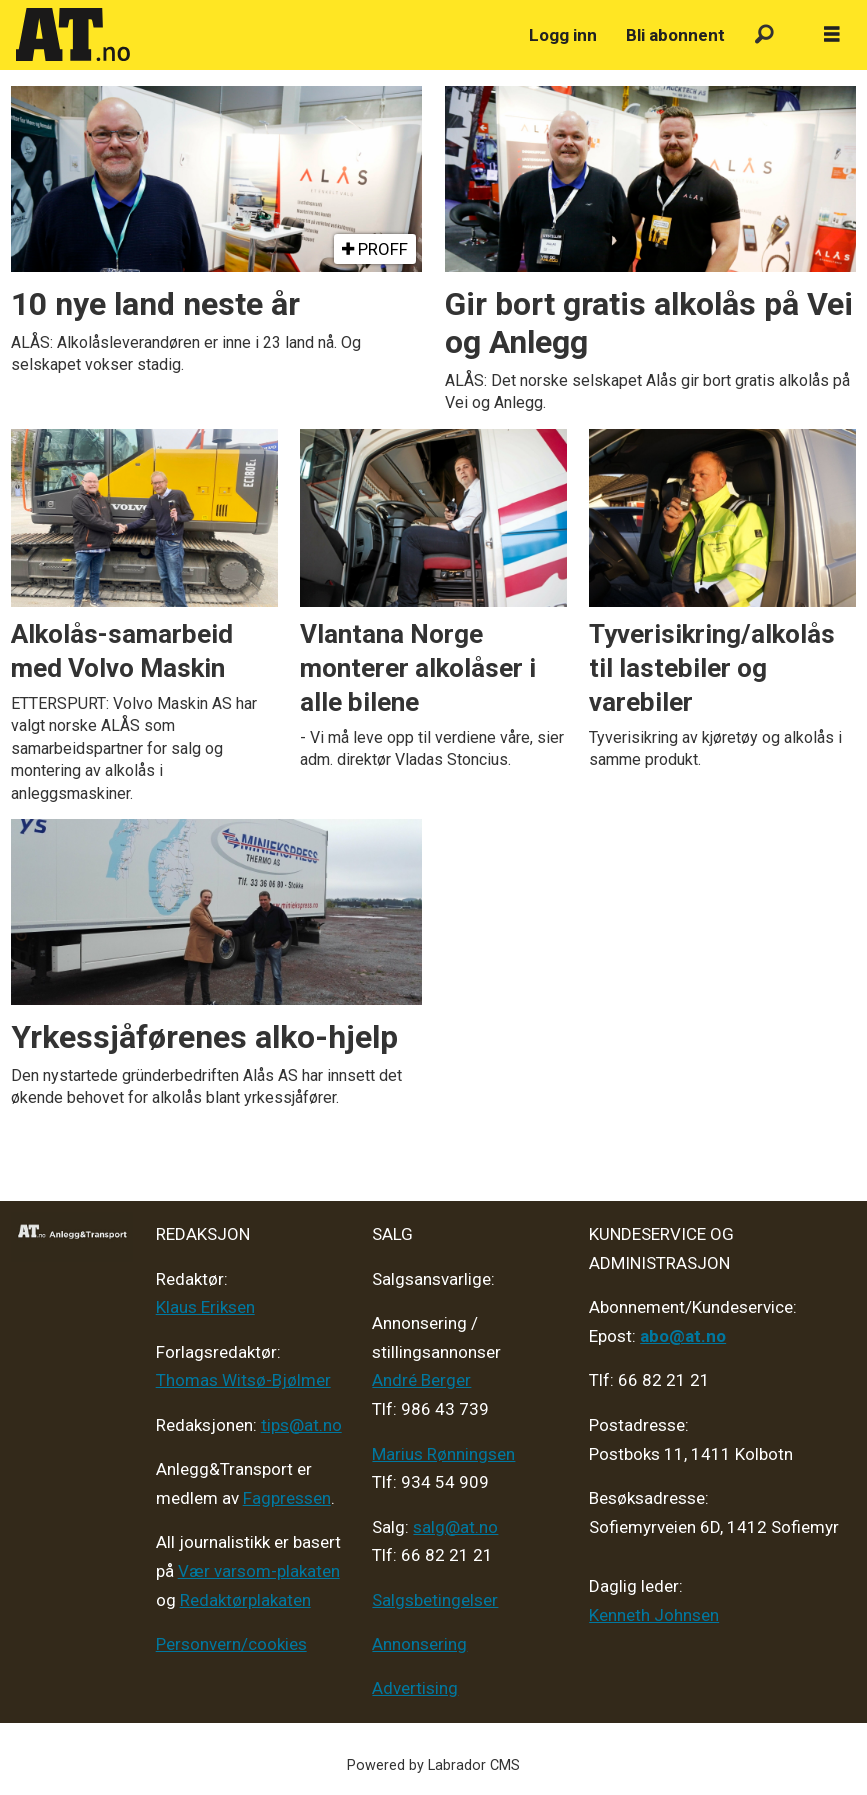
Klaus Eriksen (205, 1307)
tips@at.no (301, 1425)
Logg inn (563, 35)
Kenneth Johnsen (654, 1615)
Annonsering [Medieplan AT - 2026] (419, 1644)
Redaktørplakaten (245, 1600)
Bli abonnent (675, 35)
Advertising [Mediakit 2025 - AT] (415, 1688)
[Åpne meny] (832, 35)
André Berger (421, 1380)
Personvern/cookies (231, 1644)
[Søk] (764, 35)
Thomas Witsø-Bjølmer (243, 1380)
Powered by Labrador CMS (433, 1765)
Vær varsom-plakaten (259, 1571)
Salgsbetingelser (435, 1600)
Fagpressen (287, 1498)
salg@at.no (455, 1527)
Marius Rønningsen (443, 1454)
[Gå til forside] (73, 35)
